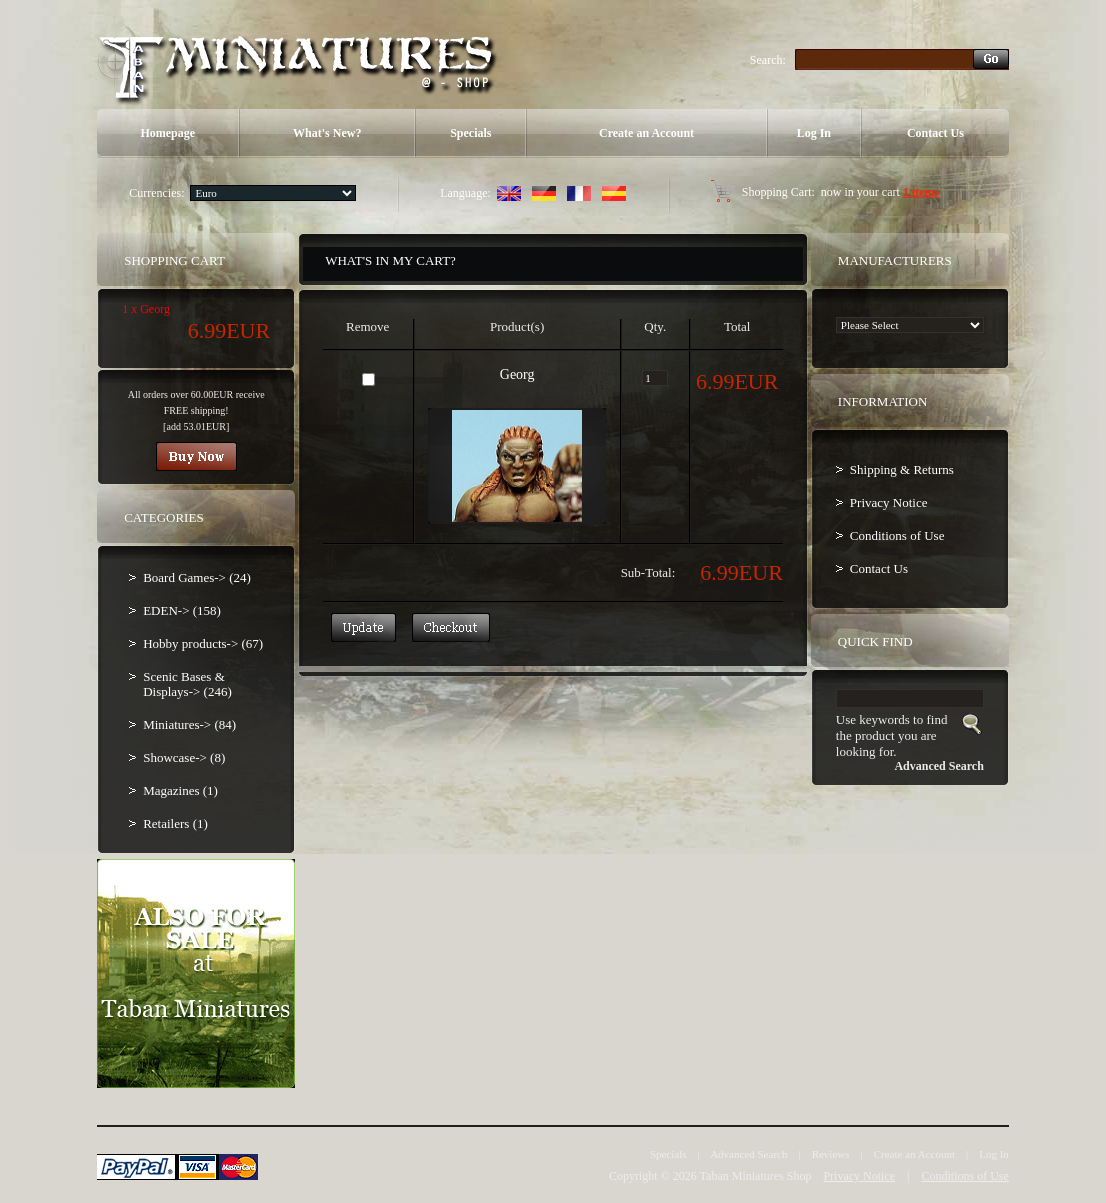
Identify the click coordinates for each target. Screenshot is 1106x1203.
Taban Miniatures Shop (756, 1176)
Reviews (831, 1154)
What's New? (327, 133)
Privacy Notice (889, 502)
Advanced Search (748, 1154)
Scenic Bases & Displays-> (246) (187, 684)
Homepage (167, 133)
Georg (517, 374)
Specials (470, 133)
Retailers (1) (175, 823)
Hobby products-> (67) (203, 643)
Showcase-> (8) (184, 757)
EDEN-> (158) (182, 610)
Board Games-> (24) (197, 577)
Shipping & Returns (902, 469)
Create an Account (646, 133)
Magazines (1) (180, 790)
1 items (921, 192)
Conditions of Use (897, 535)
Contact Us (935, 133)
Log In (814, 133)
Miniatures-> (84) (189, 724)
